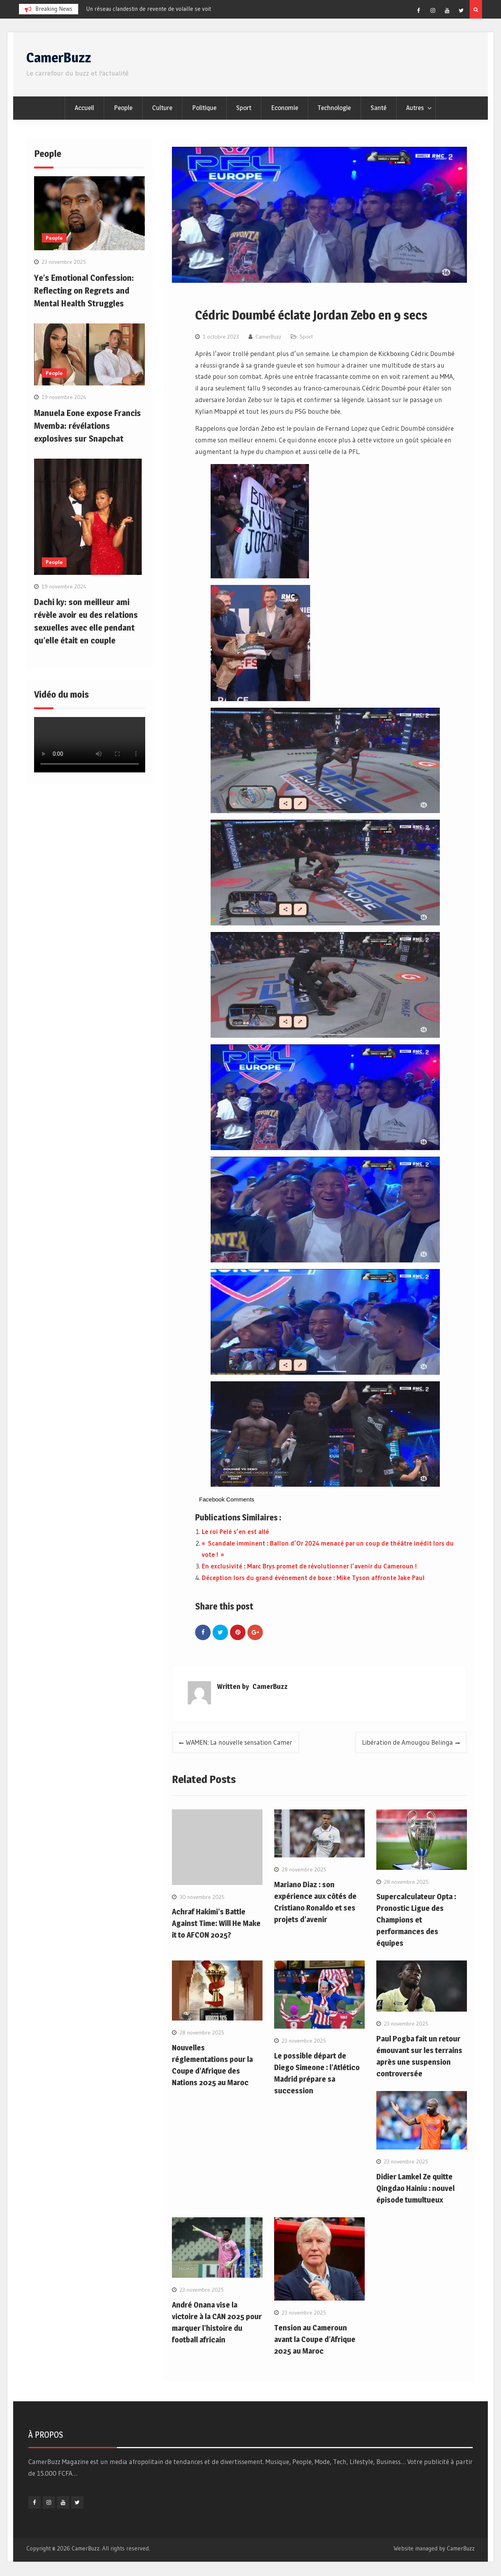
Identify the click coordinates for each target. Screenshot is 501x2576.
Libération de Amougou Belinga (407, 1742)
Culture (162, 108)
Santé (378, 108)
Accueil (84, 108)
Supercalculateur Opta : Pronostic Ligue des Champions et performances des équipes (416, 1920)
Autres (415, 108)
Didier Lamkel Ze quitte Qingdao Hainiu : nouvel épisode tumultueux (415, 2188)
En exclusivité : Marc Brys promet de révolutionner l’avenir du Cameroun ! (309, 1566)
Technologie (334, 108)
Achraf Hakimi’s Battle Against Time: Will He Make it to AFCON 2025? (216, 1923)
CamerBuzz (58, 57)
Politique (204, 108)
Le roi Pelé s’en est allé (235, 1531)
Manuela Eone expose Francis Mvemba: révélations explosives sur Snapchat (87, 426)
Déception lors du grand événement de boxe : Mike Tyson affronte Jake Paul (313, 1577)
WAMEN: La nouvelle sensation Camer (239, 1742)
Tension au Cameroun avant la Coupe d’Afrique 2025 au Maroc (314, 2339)
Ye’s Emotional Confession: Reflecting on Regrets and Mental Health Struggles (84, 290)
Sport (243, 108)
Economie (284, 108)
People (123, 108)
